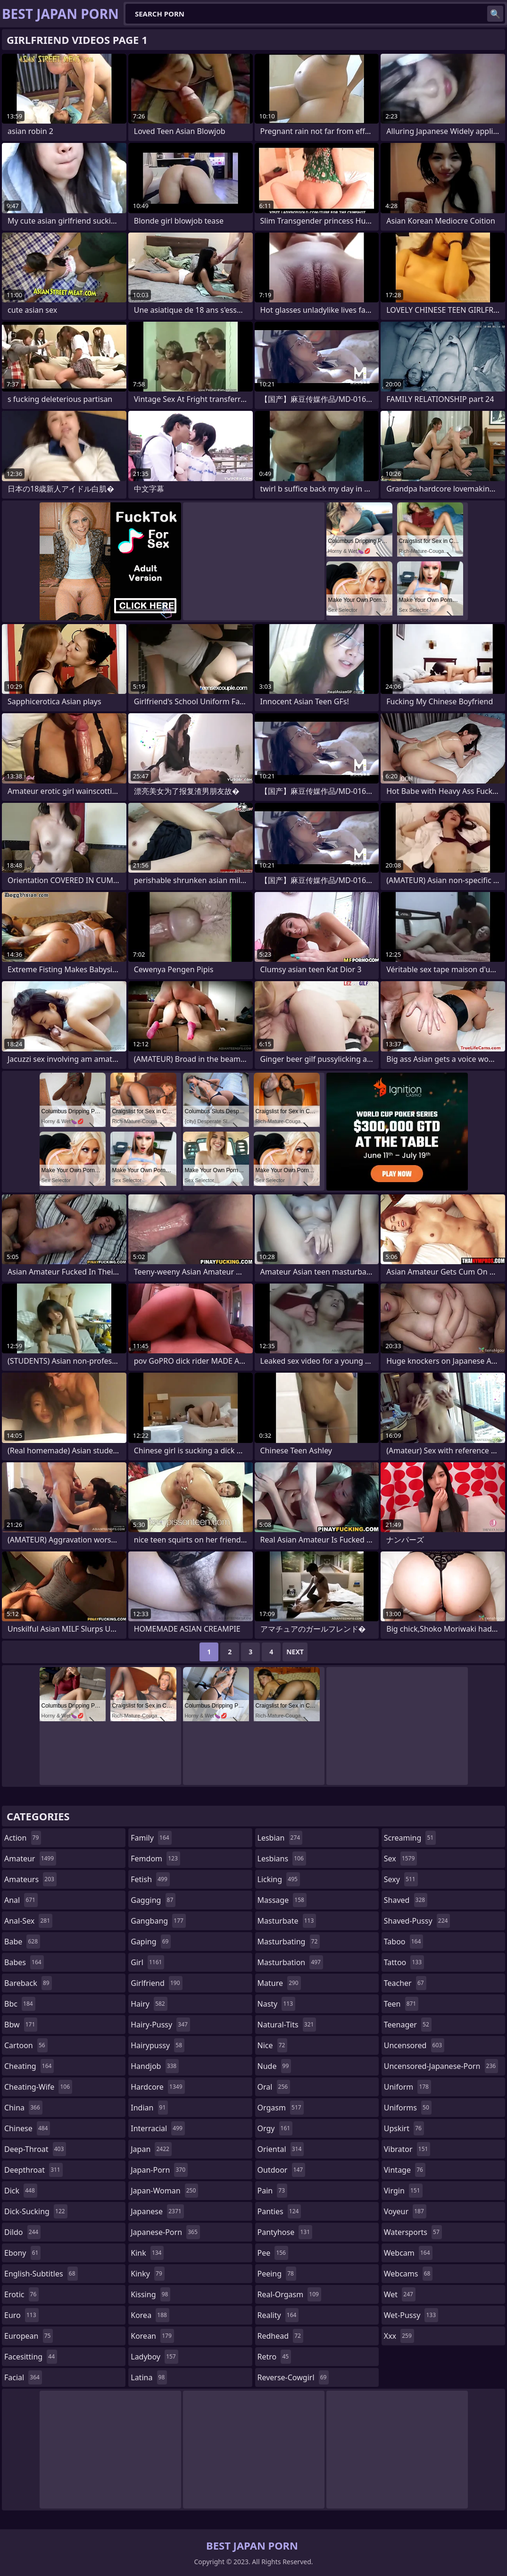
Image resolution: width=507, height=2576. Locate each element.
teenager (408, 2024)
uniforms (408, 2108)
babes (24, 1962)
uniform (407, 2087)
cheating (29, 2066)
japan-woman (164, 2191)
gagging (153, 1900)
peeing (277, 2274)
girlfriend (156, 1983)
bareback (28, 1983)
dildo (22, 2232)
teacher (405, 1983)
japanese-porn (165, 2232)
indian (149, 2108)
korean (152, 2336)
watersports (413, 2232)
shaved (405, 1900)
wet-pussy (411, 2315)
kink (147, 2253)
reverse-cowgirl (293, 2377)
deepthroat (33, 2170)
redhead (280, 2336)
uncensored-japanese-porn (441, 2066)
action (22, 1838)
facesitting (30, 2357)
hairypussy (157, 2045)
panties (279, 2211)
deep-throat (35, 2149)
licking (279, 1879)
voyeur (405, 2211)
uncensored (414, 2045)
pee (273, 2253)
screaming (410, 1838)
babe (22, 1941)
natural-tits (287, 2024)
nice (273, 2045)
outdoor (282, 2170)
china (23, 2108)
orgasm (281, 2108)
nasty (277, 2004)
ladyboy (154, 2357)
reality (278, 2315)
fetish (150, 1879)
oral (274, 2087)
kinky (148, 2274)
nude (274, 2066)
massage (282, 1900)
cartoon (26, 2045)
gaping (151, 1941)
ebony (22, 2253)
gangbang (158, 1921)
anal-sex (28, 1921)
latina (149, 2377)
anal (21, 1900)
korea (150, 2315)
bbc (19, 2004)
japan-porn (159, 2170)
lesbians (282, 1858)
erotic (21, 2294)
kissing (150, 2294)
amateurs (30, 1879)
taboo (404, 1941)
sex (400, 1858)
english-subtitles (41, 2274)
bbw (20, 2024)
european (28, 2336)
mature (279, 1983)
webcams (408, 2274)
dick (20, 2191)
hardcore (157, 2087)
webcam (408, 2253)
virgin (403, 2191)
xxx (399, 2336)
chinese (27, 2128)
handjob (155, 2066)
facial (23, 2377)
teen (401, 2004)
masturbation (290, 1962)
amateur (30, 1858)
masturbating (289, 1941)
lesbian (280, 1838)
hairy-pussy (160, 2024)
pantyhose (285, 2232)
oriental (281, 2149)
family (151, 1838)
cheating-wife (38, 2087)
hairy (149, 2004)
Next (295, 1651)
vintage (404, 2170)
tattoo (404, 1962)
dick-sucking (35, 2211)
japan (151, 2149)
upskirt (404, 2128)
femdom (155, 1858)
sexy (401, 1879)
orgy (275, 2128)
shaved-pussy (417, 1921)
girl (147, 1962)
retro (274, 2357)
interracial (158, 2128)
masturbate (287, 1921)
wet (400, 2294)
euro (21, 2315)
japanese (157, 2211)
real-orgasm (289, 2294)
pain (273, 2191)
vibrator (407, 2149)
